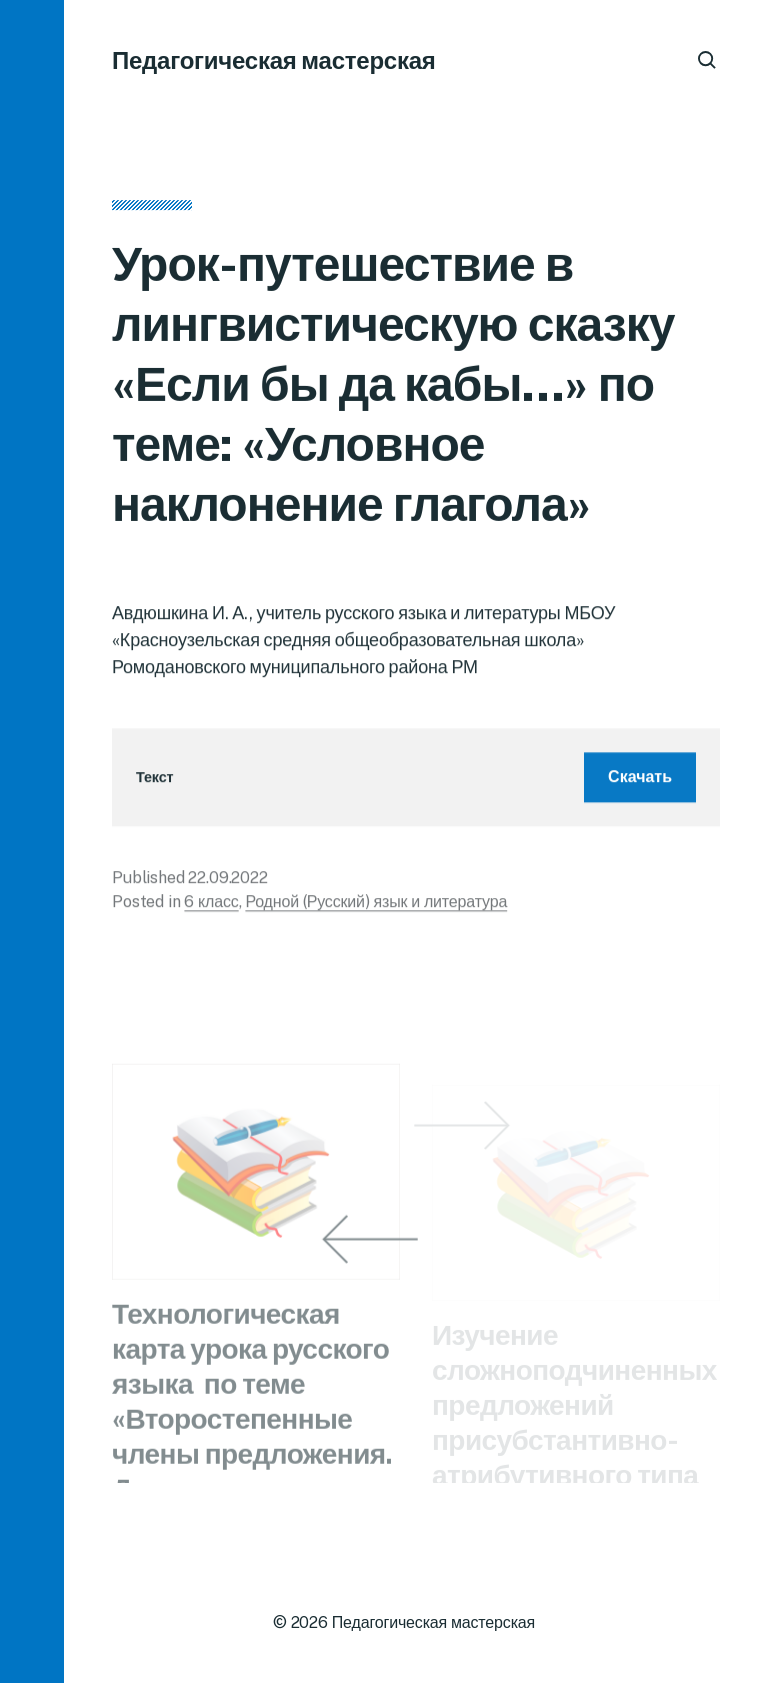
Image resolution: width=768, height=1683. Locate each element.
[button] (32, 841)
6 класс (211, 907)
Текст (154, 782)
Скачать (640, 782)
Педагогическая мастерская (274, 60)
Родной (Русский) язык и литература (376, 907)
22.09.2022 (227, 883)
